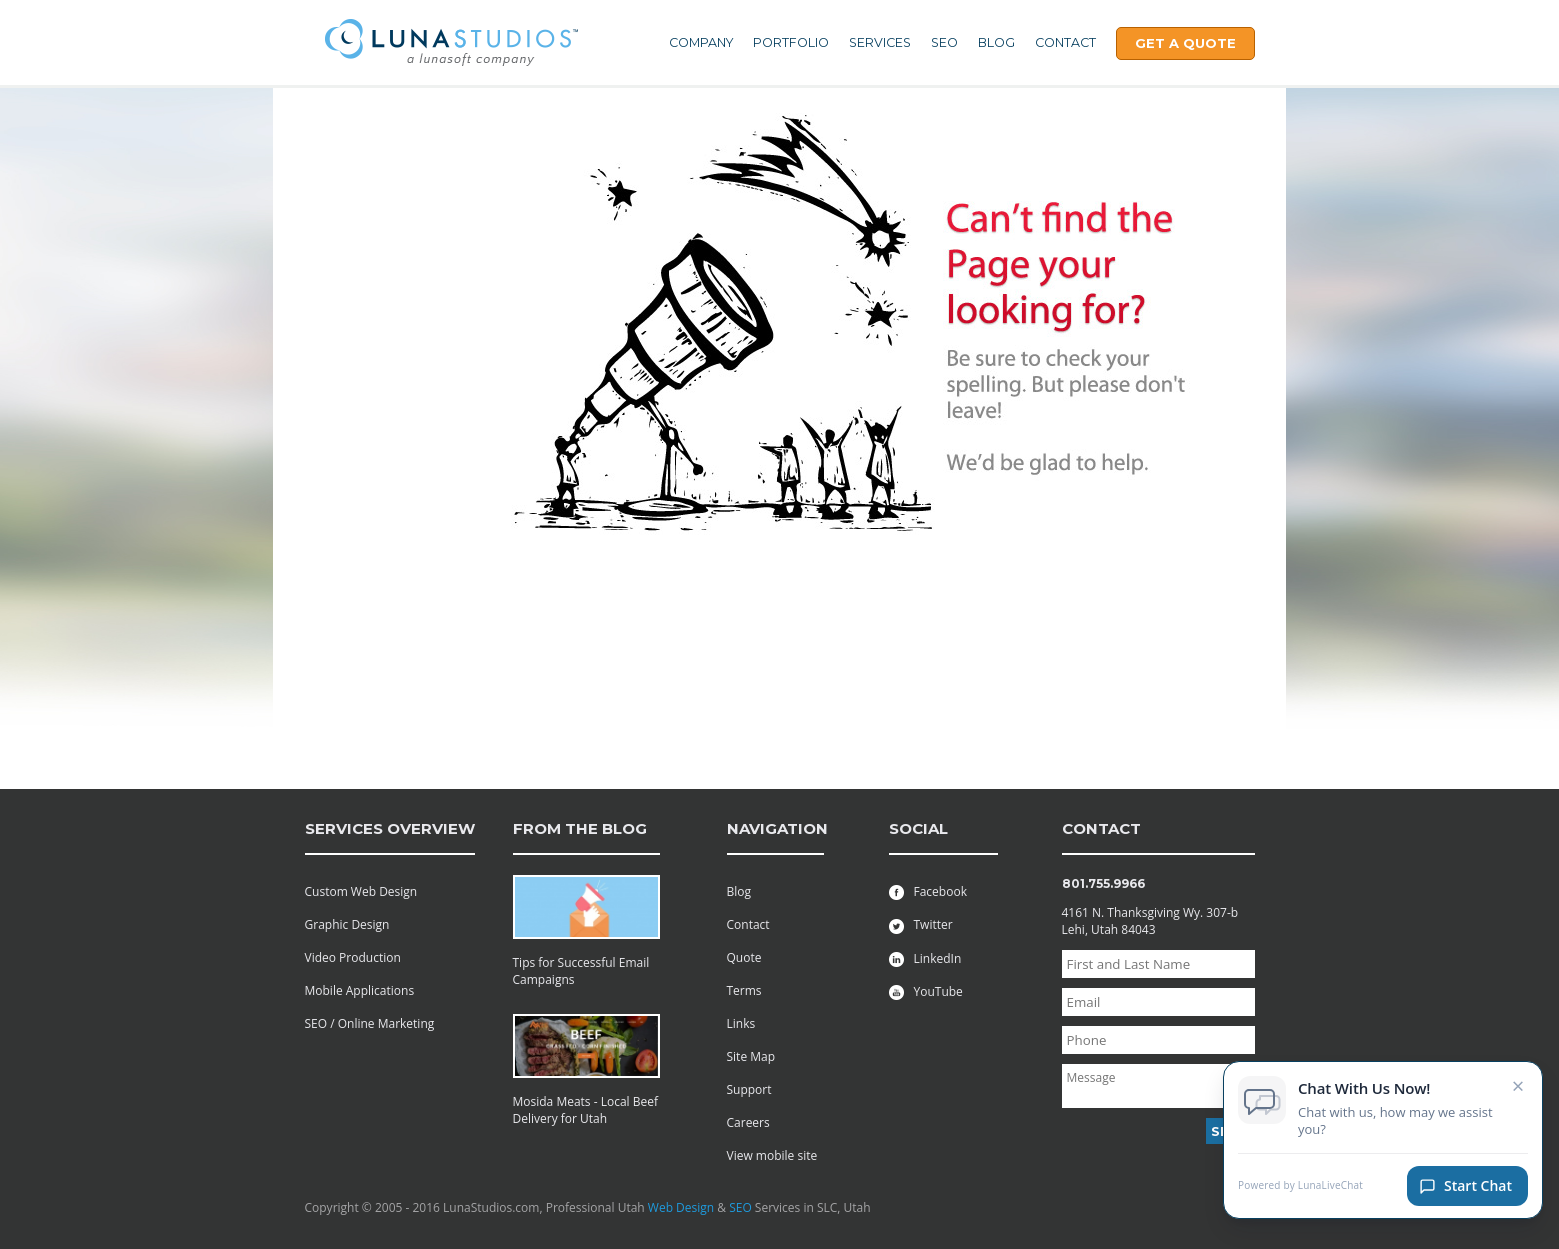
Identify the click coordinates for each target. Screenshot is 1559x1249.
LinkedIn (925, 958)
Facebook (928, 891)
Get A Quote (1185, 43)
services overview (390, 828)
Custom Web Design (361, 891)
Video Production (353, 957)
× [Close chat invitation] (1518, 1086)
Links (741, 1023)
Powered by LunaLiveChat (1300, 1186)
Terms (744, 990)
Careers (748, 1122)
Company (701, 42)
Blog (996, 42)
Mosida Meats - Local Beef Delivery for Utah (586, 1110)
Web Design (681, 1207)
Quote (744, 957)
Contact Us (333, 126)
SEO (944, 42)
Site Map (751, 1056)
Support (749, 1089)
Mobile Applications (360, 990)
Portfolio (791, 42)
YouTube (926, 991)
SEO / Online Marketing (370, 1023)
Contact (1065, 42)
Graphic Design (347, 924)
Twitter (921, 924)
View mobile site (772, 1155)
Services (880, 42)
